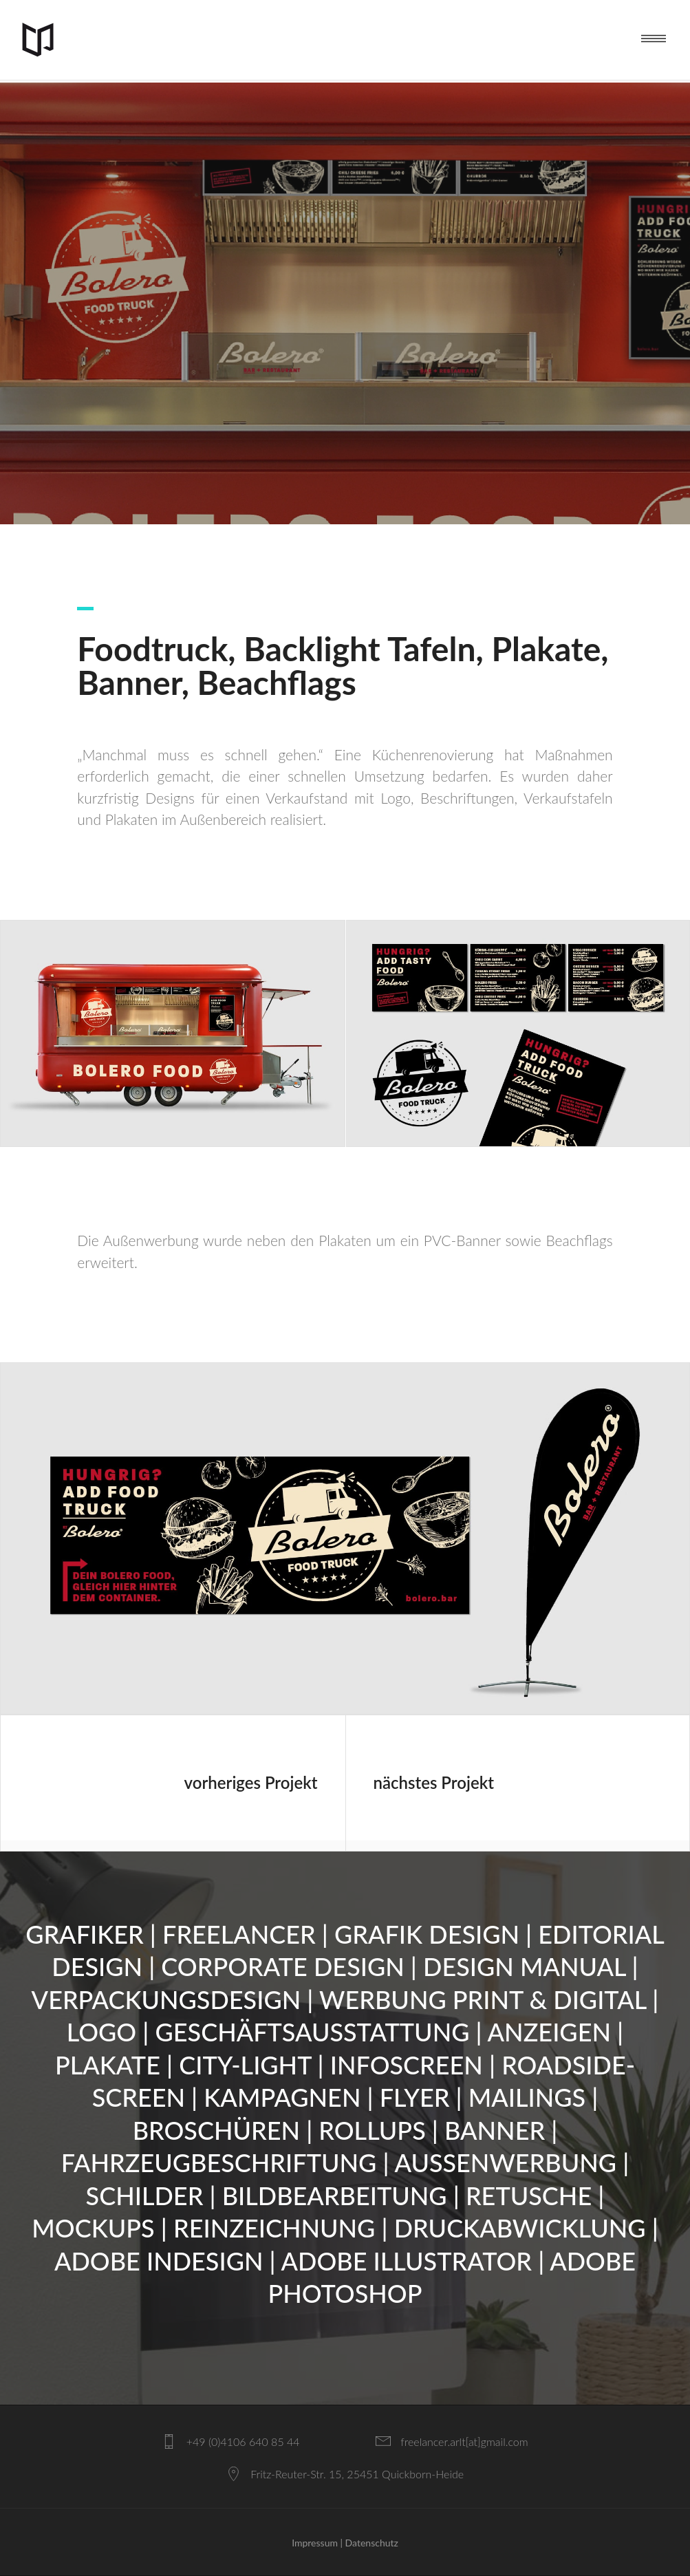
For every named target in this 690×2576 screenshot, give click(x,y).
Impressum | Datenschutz (345, 2542)
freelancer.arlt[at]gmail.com (464, 2441)
